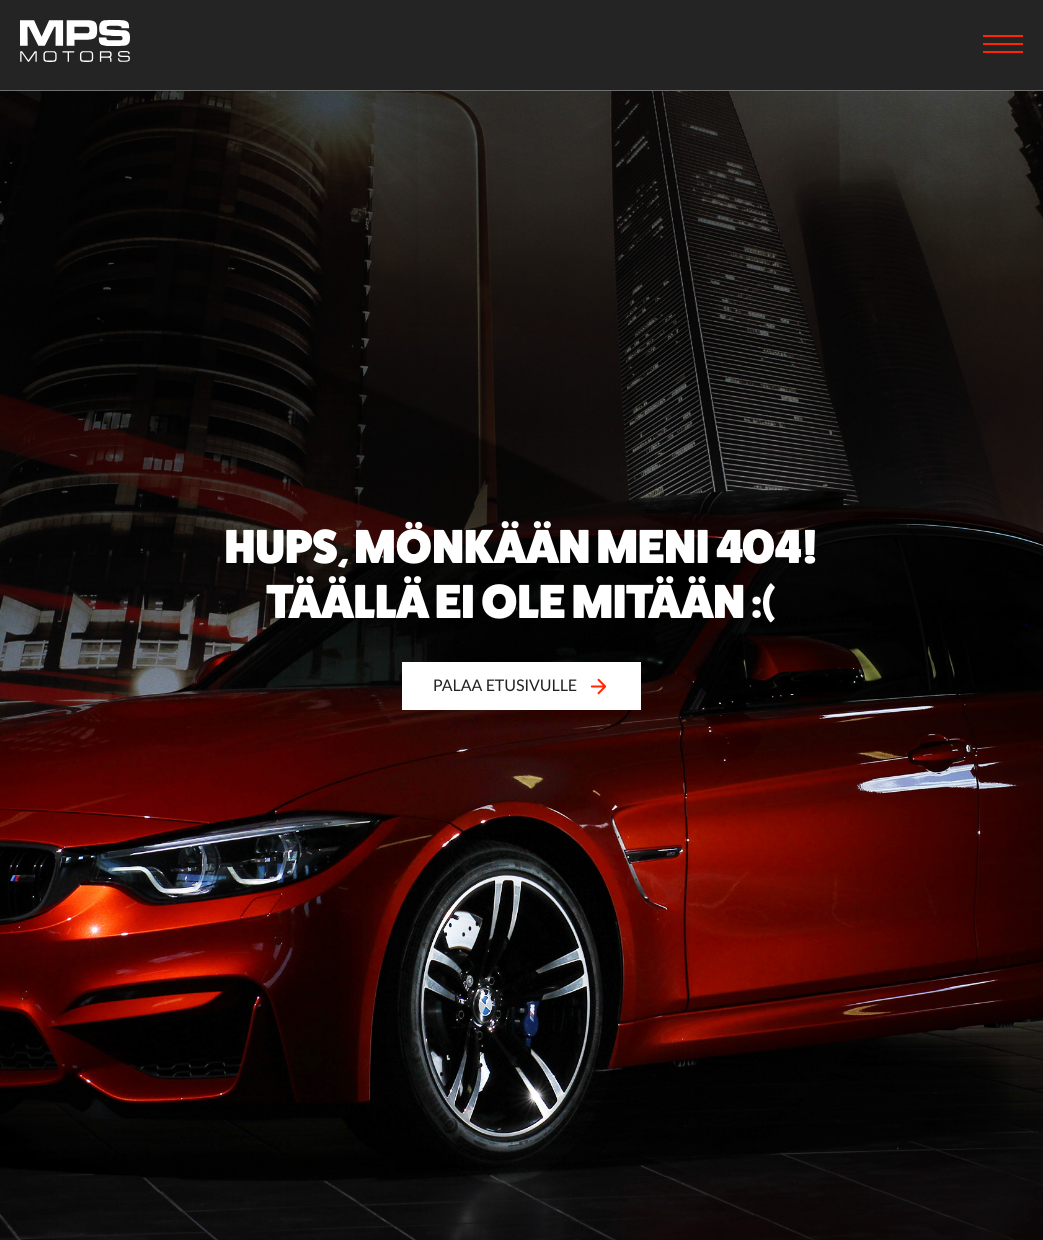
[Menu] (1003, 46)
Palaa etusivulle (521, 685)
